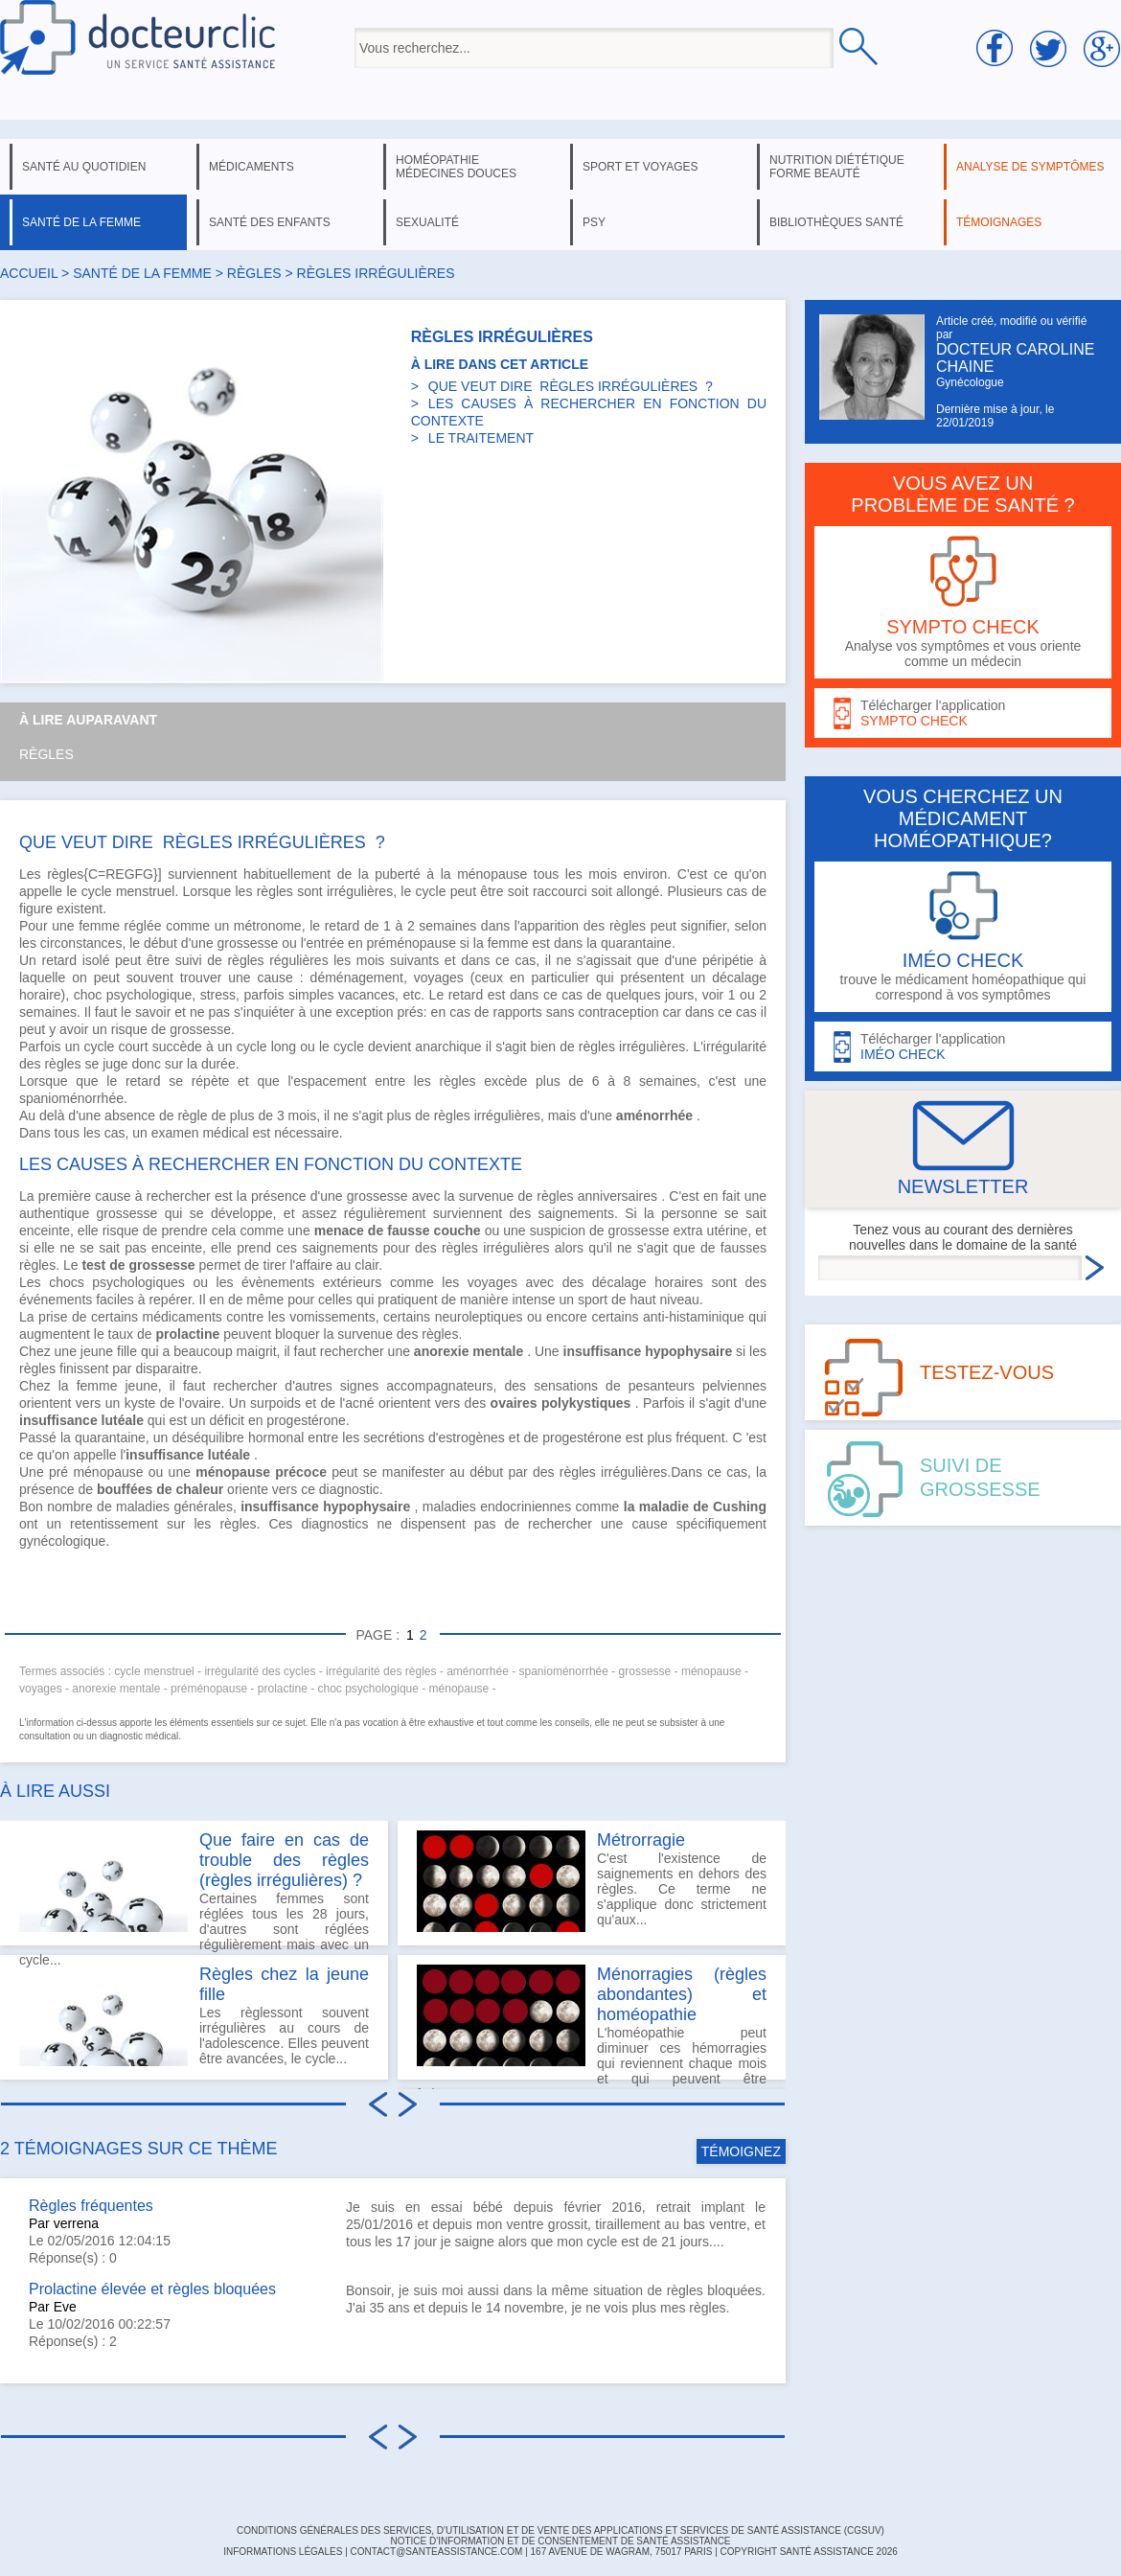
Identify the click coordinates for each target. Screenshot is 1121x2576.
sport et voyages (640, 166)
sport (592, 1299)
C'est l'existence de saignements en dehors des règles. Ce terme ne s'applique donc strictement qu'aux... (591, 1881)
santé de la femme (81, 222)
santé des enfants (270, 222)
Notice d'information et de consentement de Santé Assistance (560, 2541)
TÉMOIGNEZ (741, 2151)
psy (594, 222)
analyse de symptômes (1030, 166)
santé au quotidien (84, 166)
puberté (397, 874)
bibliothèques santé (836, 222)
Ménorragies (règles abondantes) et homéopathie (681, 1994)
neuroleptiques (479, 1316)
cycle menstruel (128, 891)
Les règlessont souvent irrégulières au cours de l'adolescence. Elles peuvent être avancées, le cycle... (194, 2015)
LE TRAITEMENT (481, 438)
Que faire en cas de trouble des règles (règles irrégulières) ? (284, 1860)
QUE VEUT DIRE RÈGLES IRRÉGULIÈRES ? (570, 386)
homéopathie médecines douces (456, 166)
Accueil (28, 273)
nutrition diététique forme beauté (836, 166)
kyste (140, 1403)
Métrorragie (641, 1840)
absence (129, 1115)
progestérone (306, 1420)
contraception (618, 1012)
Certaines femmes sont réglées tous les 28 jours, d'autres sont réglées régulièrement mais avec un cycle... (194, 1887)
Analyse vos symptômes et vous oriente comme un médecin (963, 602)
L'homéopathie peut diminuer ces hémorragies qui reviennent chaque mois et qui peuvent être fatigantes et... (591, 2022)
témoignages (998, 222)
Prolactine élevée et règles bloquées (152, 2289)
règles (254, 273)
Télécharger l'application (963, 713)
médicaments (251, 166)
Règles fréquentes (91, 2205)
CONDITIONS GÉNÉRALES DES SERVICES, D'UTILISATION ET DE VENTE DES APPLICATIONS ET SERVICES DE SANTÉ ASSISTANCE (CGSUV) (560, 2530)
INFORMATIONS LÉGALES (282, 2551)
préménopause (411, 943)
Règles (46, 754)
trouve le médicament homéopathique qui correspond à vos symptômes (963, 936)
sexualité (427, 222)
